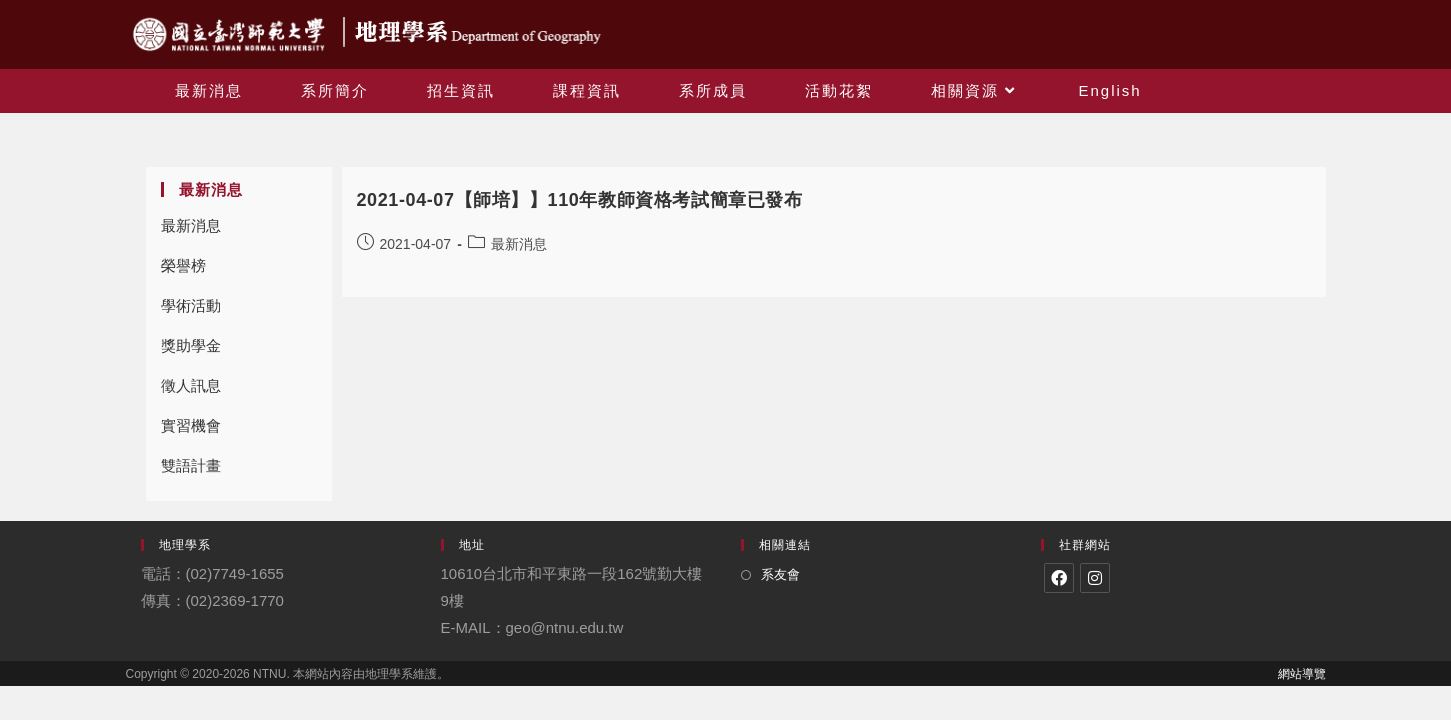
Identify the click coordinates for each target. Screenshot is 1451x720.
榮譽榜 (183, 265)
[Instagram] (1095, 578)
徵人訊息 (191, 385)
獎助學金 (191, 345)
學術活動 (191, 305)
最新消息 (191, 225)
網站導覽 (1302, 674)
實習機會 (191, 425)
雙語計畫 (191, 465)
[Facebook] (1059, 578)
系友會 (780, 574)
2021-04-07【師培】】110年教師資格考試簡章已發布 (580, 200)
